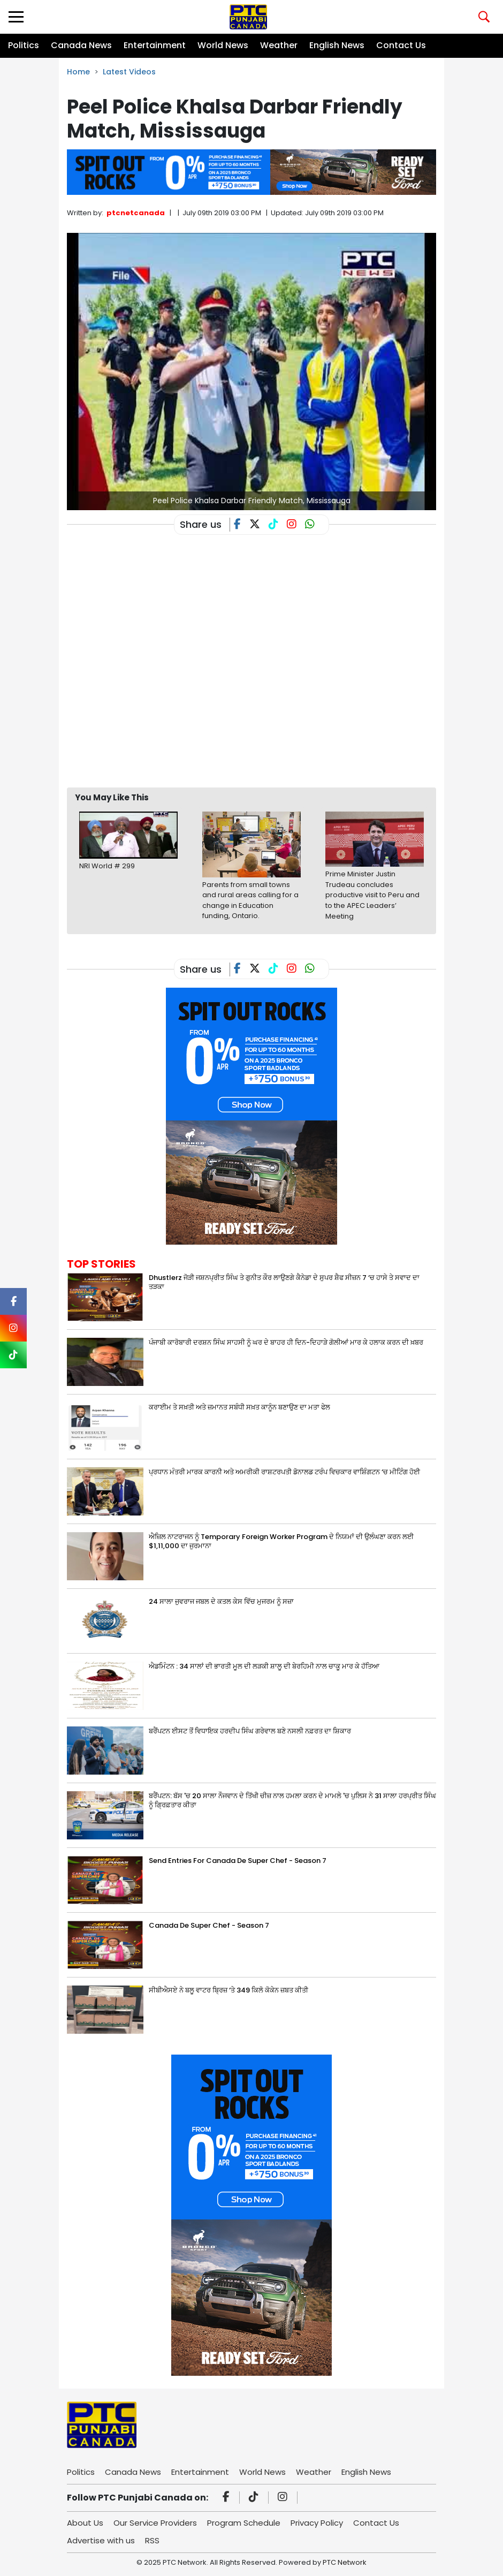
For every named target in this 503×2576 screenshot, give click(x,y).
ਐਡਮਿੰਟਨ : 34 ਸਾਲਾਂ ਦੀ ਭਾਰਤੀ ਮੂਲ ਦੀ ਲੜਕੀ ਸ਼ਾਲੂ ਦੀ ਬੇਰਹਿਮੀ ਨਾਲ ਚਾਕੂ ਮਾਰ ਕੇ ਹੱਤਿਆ (264, 1666)
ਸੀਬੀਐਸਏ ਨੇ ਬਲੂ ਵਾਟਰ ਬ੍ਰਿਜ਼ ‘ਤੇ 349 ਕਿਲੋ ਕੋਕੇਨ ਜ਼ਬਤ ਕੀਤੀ (228, 1990)
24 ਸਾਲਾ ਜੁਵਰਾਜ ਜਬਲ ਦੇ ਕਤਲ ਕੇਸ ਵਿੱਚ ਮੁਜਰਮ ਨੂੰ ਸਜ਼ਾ (221, 1601)
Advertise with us (101, 2540)
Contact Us (401, 45)
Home (78, 71)
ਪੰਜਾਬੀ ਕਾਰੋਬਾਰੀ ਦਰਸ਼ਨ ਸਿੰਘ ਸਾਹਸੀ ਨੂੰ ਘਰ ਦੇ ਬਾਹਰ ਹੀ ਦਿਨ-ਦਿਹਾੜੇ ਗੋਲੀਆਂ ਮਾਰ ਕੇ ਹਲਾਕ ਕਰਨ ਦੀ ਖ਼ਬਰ (286, 1342)
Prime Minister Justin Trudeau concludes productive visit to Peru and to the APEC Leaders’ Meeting (372, 895)
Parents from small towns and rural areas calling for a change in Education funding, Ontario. (250, 900)
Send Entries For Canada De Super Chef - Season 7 (237, 1860)
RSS (152, 2540)
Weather (279, 45)
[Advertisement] (261, 751)
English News (336, 45)
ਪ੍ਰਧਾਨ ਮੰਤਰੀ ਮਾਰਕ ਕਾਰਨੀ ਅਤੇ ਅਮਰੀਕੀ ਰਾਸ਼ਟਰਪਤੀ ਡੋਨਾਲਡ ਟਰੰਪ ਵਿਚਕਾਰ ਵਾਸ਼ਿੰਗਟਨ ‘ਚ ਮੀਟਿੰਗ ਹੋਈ (284, 1472)
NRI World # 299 (107, 866)
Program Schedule (243, 2522)
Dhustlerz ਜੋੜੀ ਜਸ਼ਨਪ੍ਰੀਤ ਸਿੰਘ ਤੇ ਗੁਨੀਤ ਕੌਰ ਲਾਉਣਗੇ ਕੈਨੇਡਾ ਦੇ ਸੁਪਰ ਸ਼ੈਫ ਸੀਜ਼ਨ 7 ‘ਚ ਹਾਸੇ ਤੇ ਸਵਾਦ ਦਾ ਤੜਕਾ (284, 1282)
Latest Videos (129, 71)
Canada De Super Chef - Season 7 (209, 1925)
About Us (85, 2522)
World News (222, 45)
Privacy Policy (317, 2522)
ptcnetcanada (135, 213)
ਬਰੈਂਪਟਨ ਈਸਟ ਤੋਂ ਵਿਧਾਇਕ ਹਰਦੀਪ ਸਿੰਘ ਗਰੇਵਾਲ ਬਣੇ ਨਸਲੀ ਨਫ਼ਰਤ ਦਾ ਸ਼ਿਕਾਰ (250, 1731)
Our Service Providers (155, 2522)
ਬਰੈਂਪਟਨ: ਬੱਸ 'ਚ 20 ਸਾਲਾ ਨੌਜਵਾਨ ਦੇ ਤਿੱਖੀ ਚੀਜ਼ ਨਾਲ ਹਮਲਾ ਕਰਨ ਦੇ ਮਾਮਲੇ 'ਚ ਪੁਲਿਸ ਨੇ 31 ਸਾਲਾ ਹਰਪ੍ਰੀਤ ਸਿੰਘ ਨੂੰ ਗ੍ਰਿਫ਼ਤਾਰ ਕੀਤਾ (292, 1800)
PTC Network (345, 2562)
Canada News (81, 45)
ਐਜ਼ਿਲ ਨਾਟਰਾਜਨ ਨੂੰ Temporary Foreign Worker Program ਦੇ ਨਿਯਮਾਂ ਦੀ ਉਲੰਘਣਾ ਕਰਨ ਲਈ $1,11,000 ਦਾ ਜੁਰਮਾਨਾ (281, 1541)
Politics (23, 45)
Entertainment (155, 45)
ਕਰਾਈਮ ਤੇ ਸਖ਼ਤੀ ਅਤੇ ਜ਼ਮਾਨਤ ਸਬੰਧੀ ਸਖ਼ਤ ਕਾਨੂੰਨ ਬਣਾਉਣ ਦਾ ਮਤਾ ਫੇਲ (239, 1407)
